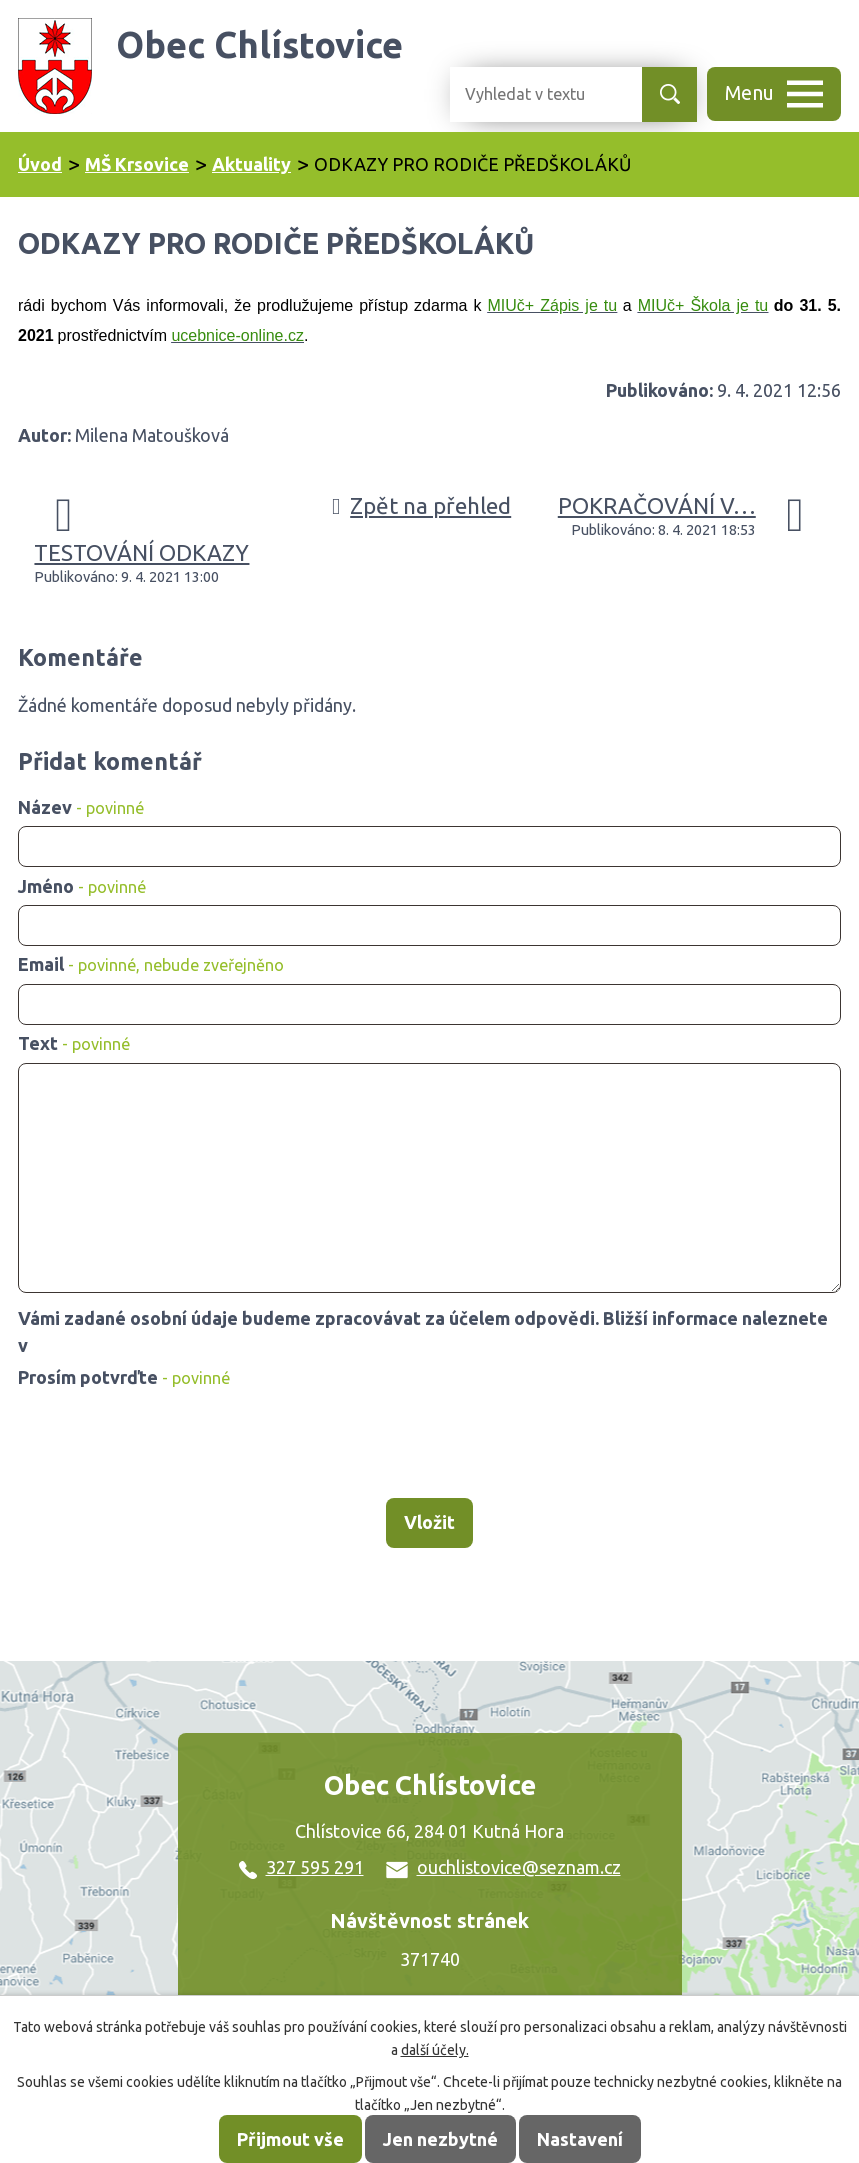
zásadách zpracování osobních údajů (185, 1345)
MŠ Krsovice (137, 164)
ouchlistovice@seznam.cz (503, 1867)
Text (74, 1043)
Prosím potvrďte (124, 1377)
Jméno (82, 886)
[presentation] (165, 1445)
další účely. (435, 2050)
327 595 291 (301, 1867)
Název (81, 807)
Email (151, 964)
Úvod (40, 164)
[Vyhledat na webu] (530, 94)
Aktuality (251, 164)
